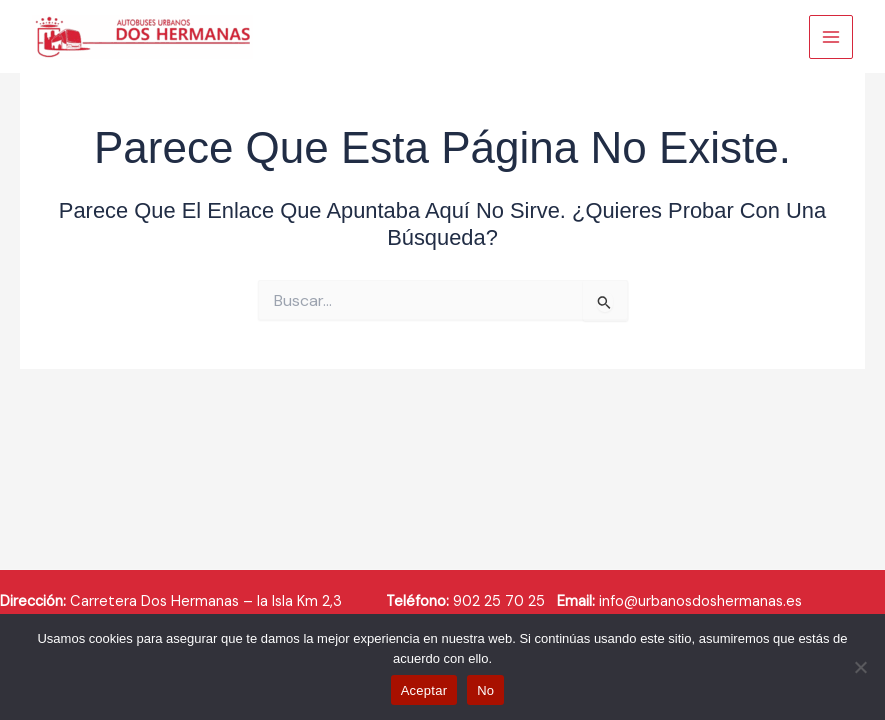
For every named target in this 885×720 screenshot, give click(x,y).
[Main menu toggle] (831, 37)
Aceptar (424, 690)
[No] (860, 667)
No (485, 690)
